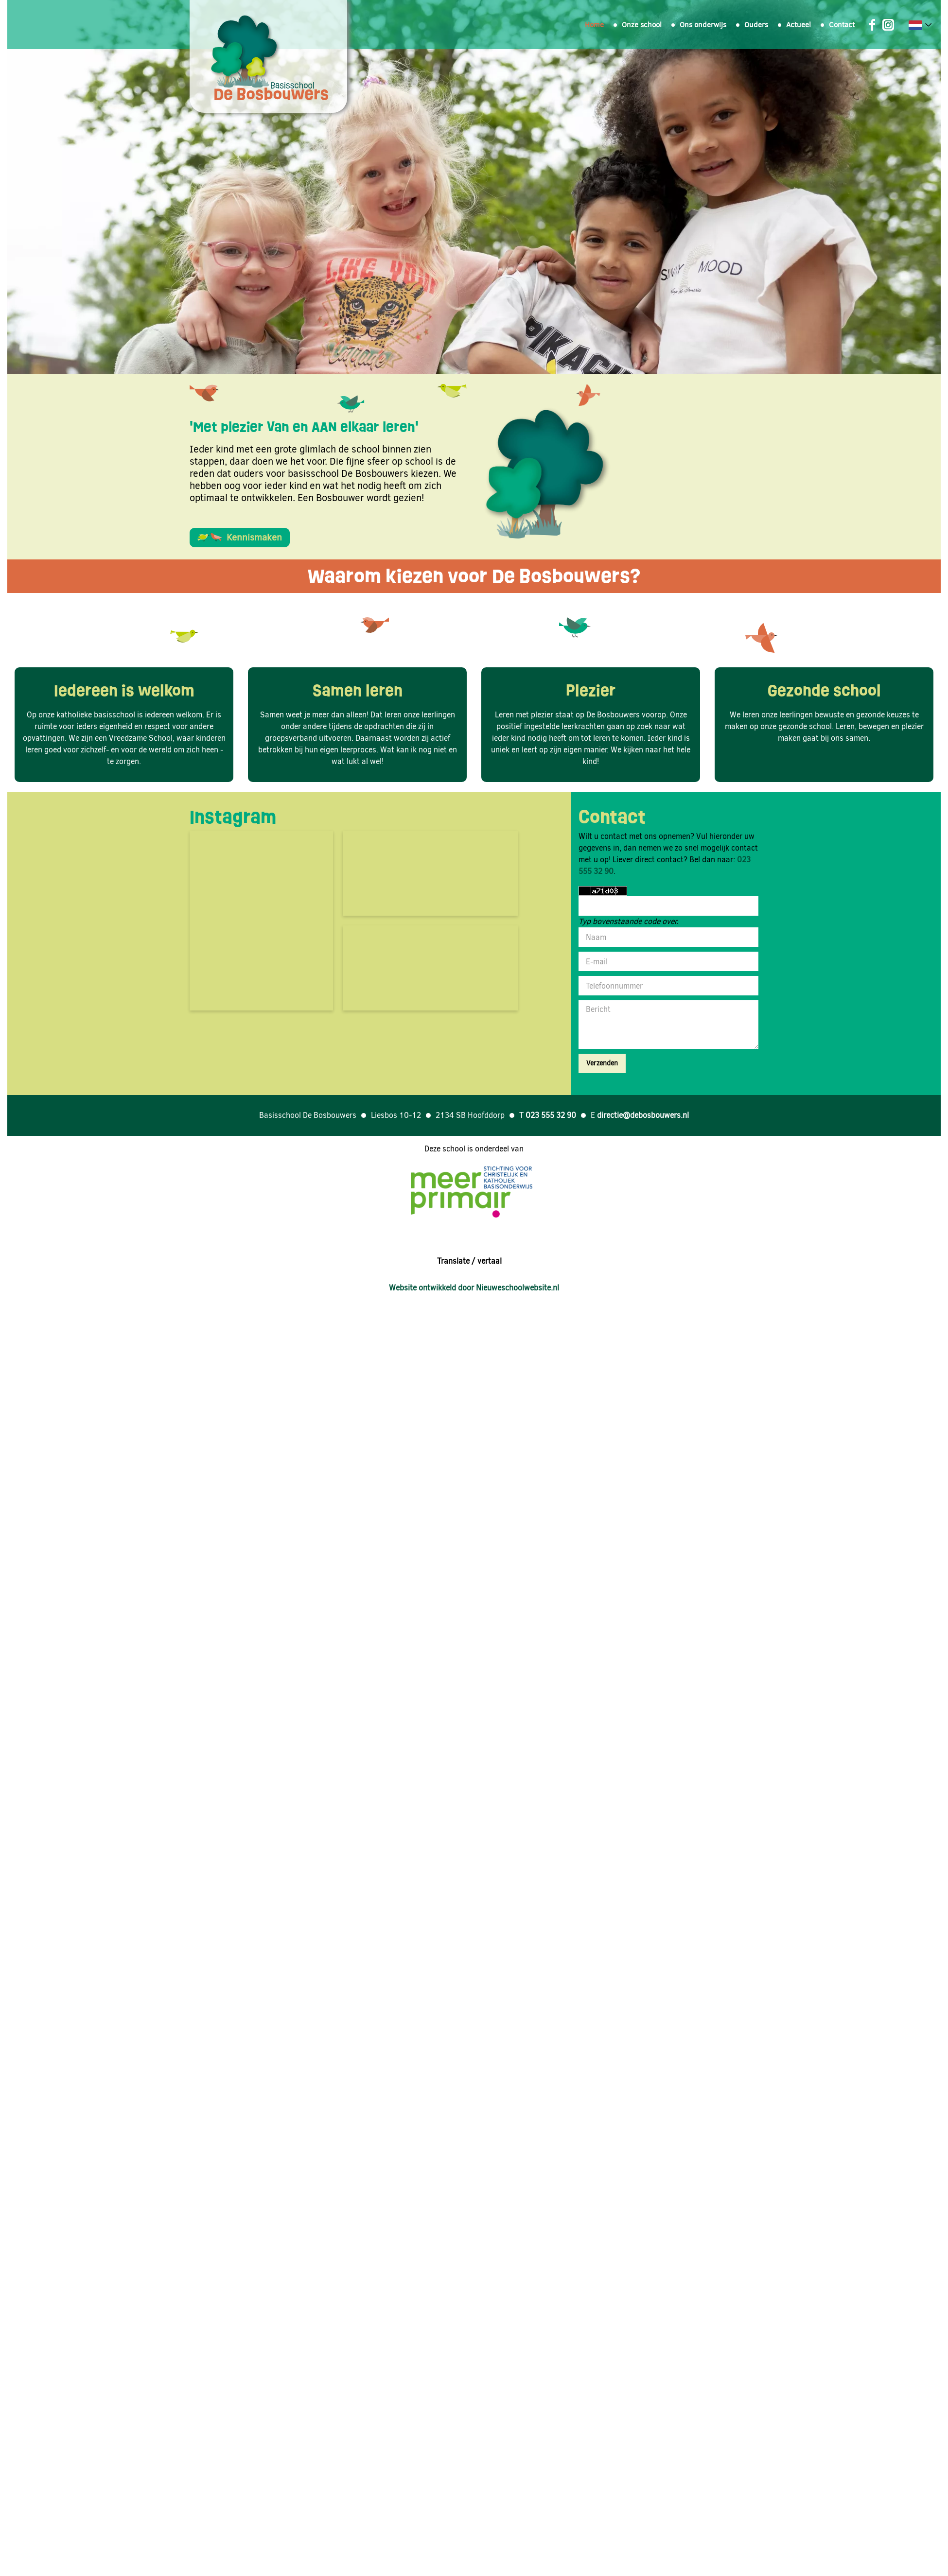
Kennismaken (239, 537)
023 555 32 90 (551, 1115)
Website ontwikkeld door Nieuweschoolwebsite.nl (474, 1288)
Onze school (642, 25)
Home (594, 25)
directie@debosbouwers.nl (643, 1115)
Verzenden (602, 1063)
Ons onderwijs (703, 25)
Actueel (798, 25)
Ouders (756, 25)
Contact (842, 25)
